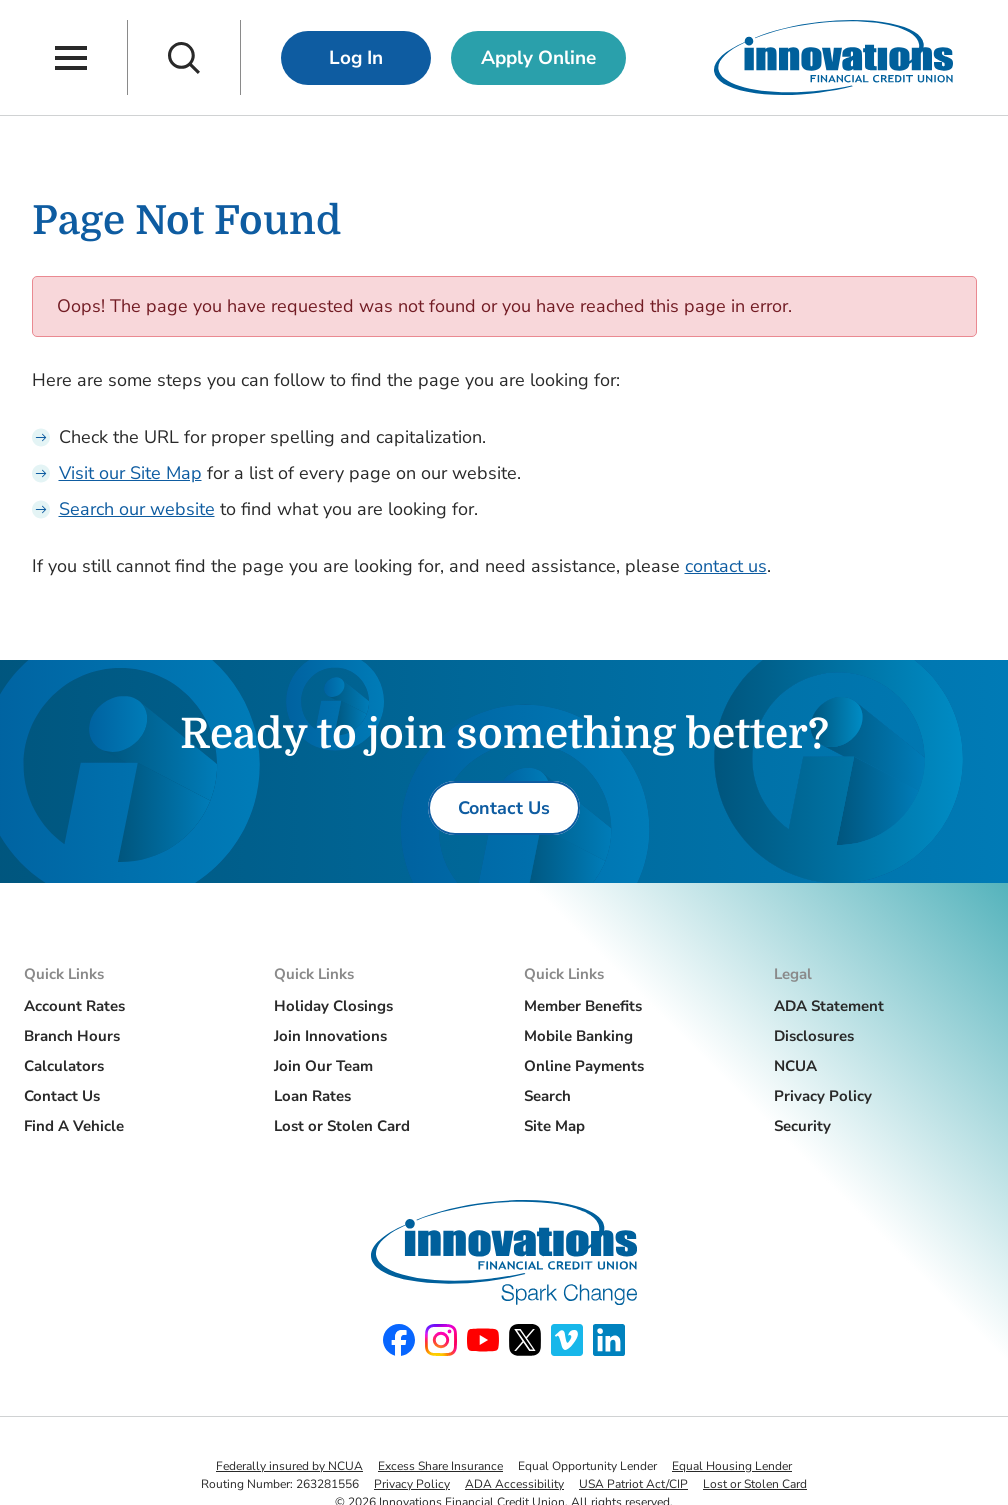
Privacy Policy (823, 1096)
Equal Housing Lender (732, 1466)
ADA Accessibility (514, 1484)
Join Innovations (330, 1036)
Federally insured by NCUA (289, 1466)
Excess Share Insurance (440, 1466)
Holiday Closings (333, 1006)
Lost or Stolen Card (342, 1126)
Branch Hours (72, 1036)
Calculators (64, 1066)
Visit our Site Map (130, 473)
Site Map (554, 1126)
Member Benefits (583, 1006)
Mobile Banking (578, 1036)
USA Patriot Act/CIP (633, 1484)
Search (547, 1096)
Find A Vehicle (74, 1126)
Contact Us (62, 1096)
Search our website (137, 509)
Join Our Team (323, 1066)
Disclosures (814, 1036)
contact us (726, 566)
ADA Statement (829, 1006)
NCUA (795, 1066)
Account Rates (74, 1006)
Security (802, 1126)
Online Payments (584, 1066)
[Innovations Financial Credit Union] (833, 57)
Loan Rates (312, 1096)
